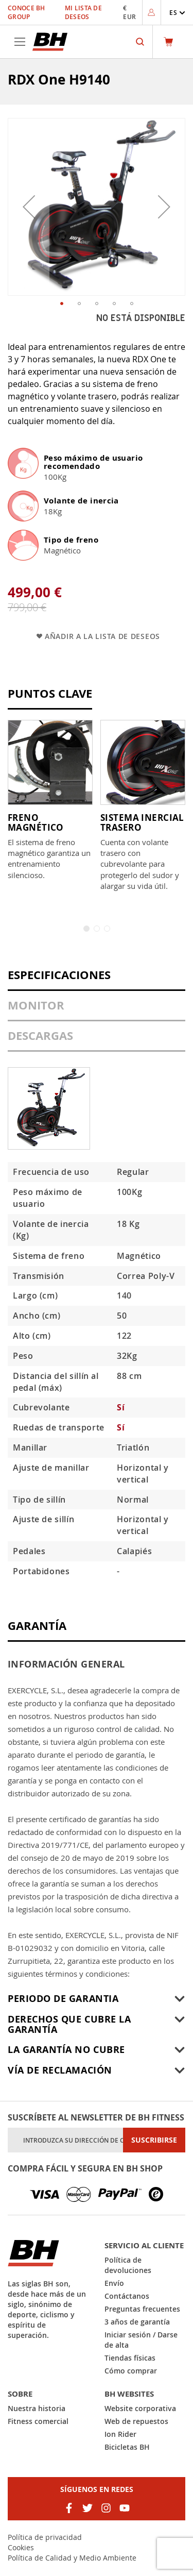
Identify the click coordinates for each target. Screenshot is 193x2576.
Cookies (21, 2547)
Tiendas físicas (129, 2358)
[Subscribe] (154, 2140)
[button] (177, 12)
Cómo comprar (130, 2371)
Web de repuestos (136, 2421)
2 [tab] (97, 928)
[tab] (96, 980)
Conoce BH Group (26, 12)
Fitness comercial (38, 2421)
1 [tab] (86, 928)
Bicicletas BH (127, 2447)
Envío (114, 2283)
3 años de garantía (137, 2322)
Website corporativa (140, 2408)
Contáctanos (126, 2296)
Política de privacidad (45, 2537)
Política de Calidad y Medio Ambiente (72, 2558)
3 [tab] (107, 928)
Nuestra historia (36, 2408)
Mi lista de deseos (83, 12)
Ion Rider (120, 2434)
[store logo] (49, 41)
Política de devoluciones (127, 2265)
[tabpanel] (50, 800)
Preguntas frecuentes (142, 2309)
